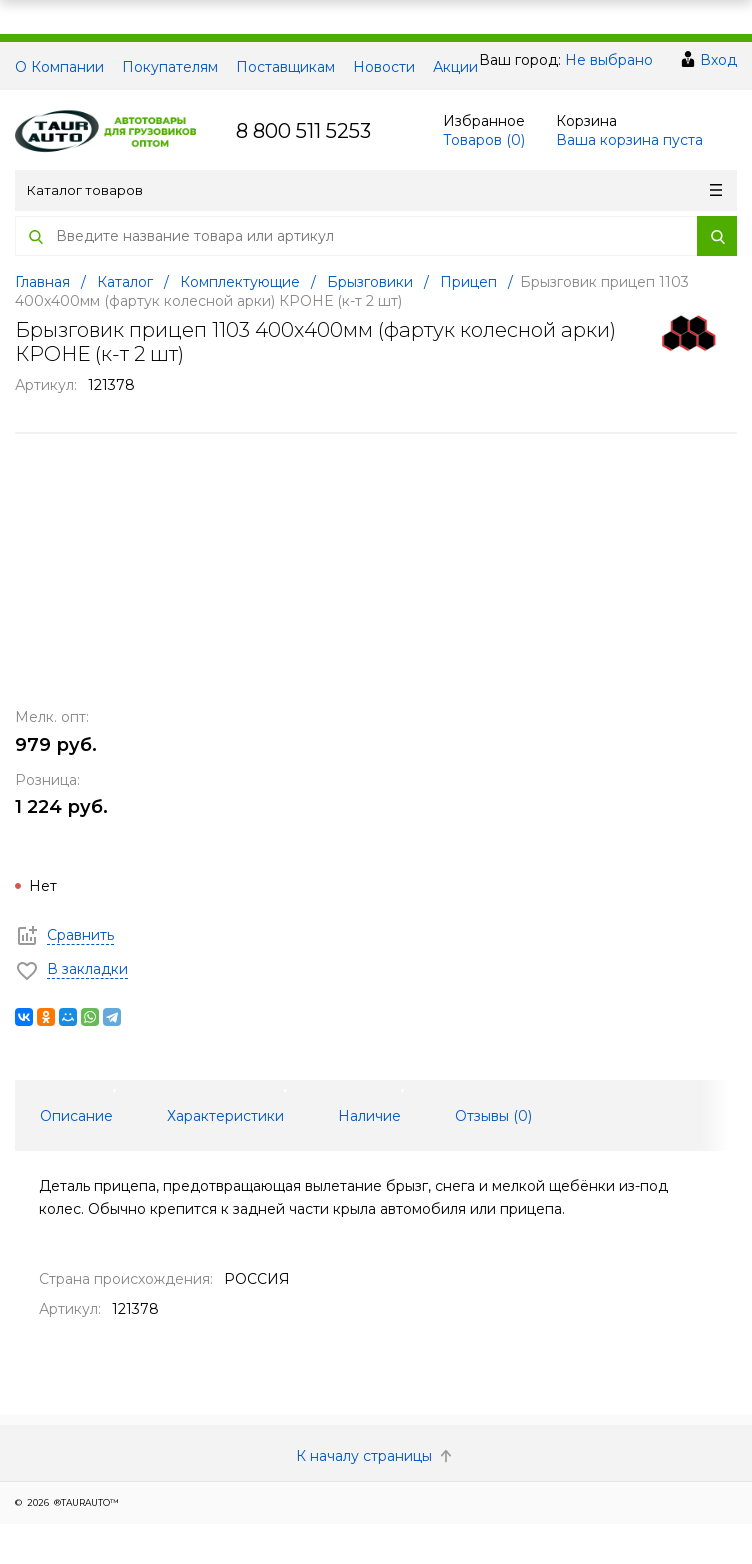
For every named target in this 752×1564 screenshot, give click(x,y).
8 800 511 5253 (303, 131)
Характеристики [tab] (225, 1116)
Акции (455, 67)
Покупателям (170, 67)
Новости (384, 67)
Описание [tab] (76, 1116)
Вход (718, 60)
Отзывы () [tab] (493, 1116)
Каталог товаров (374, 190)
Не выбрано (609, 60)
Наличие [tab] (369, 1116)
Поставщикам (285, 67)
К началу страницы (376, 1456)
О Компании (59, 67)
